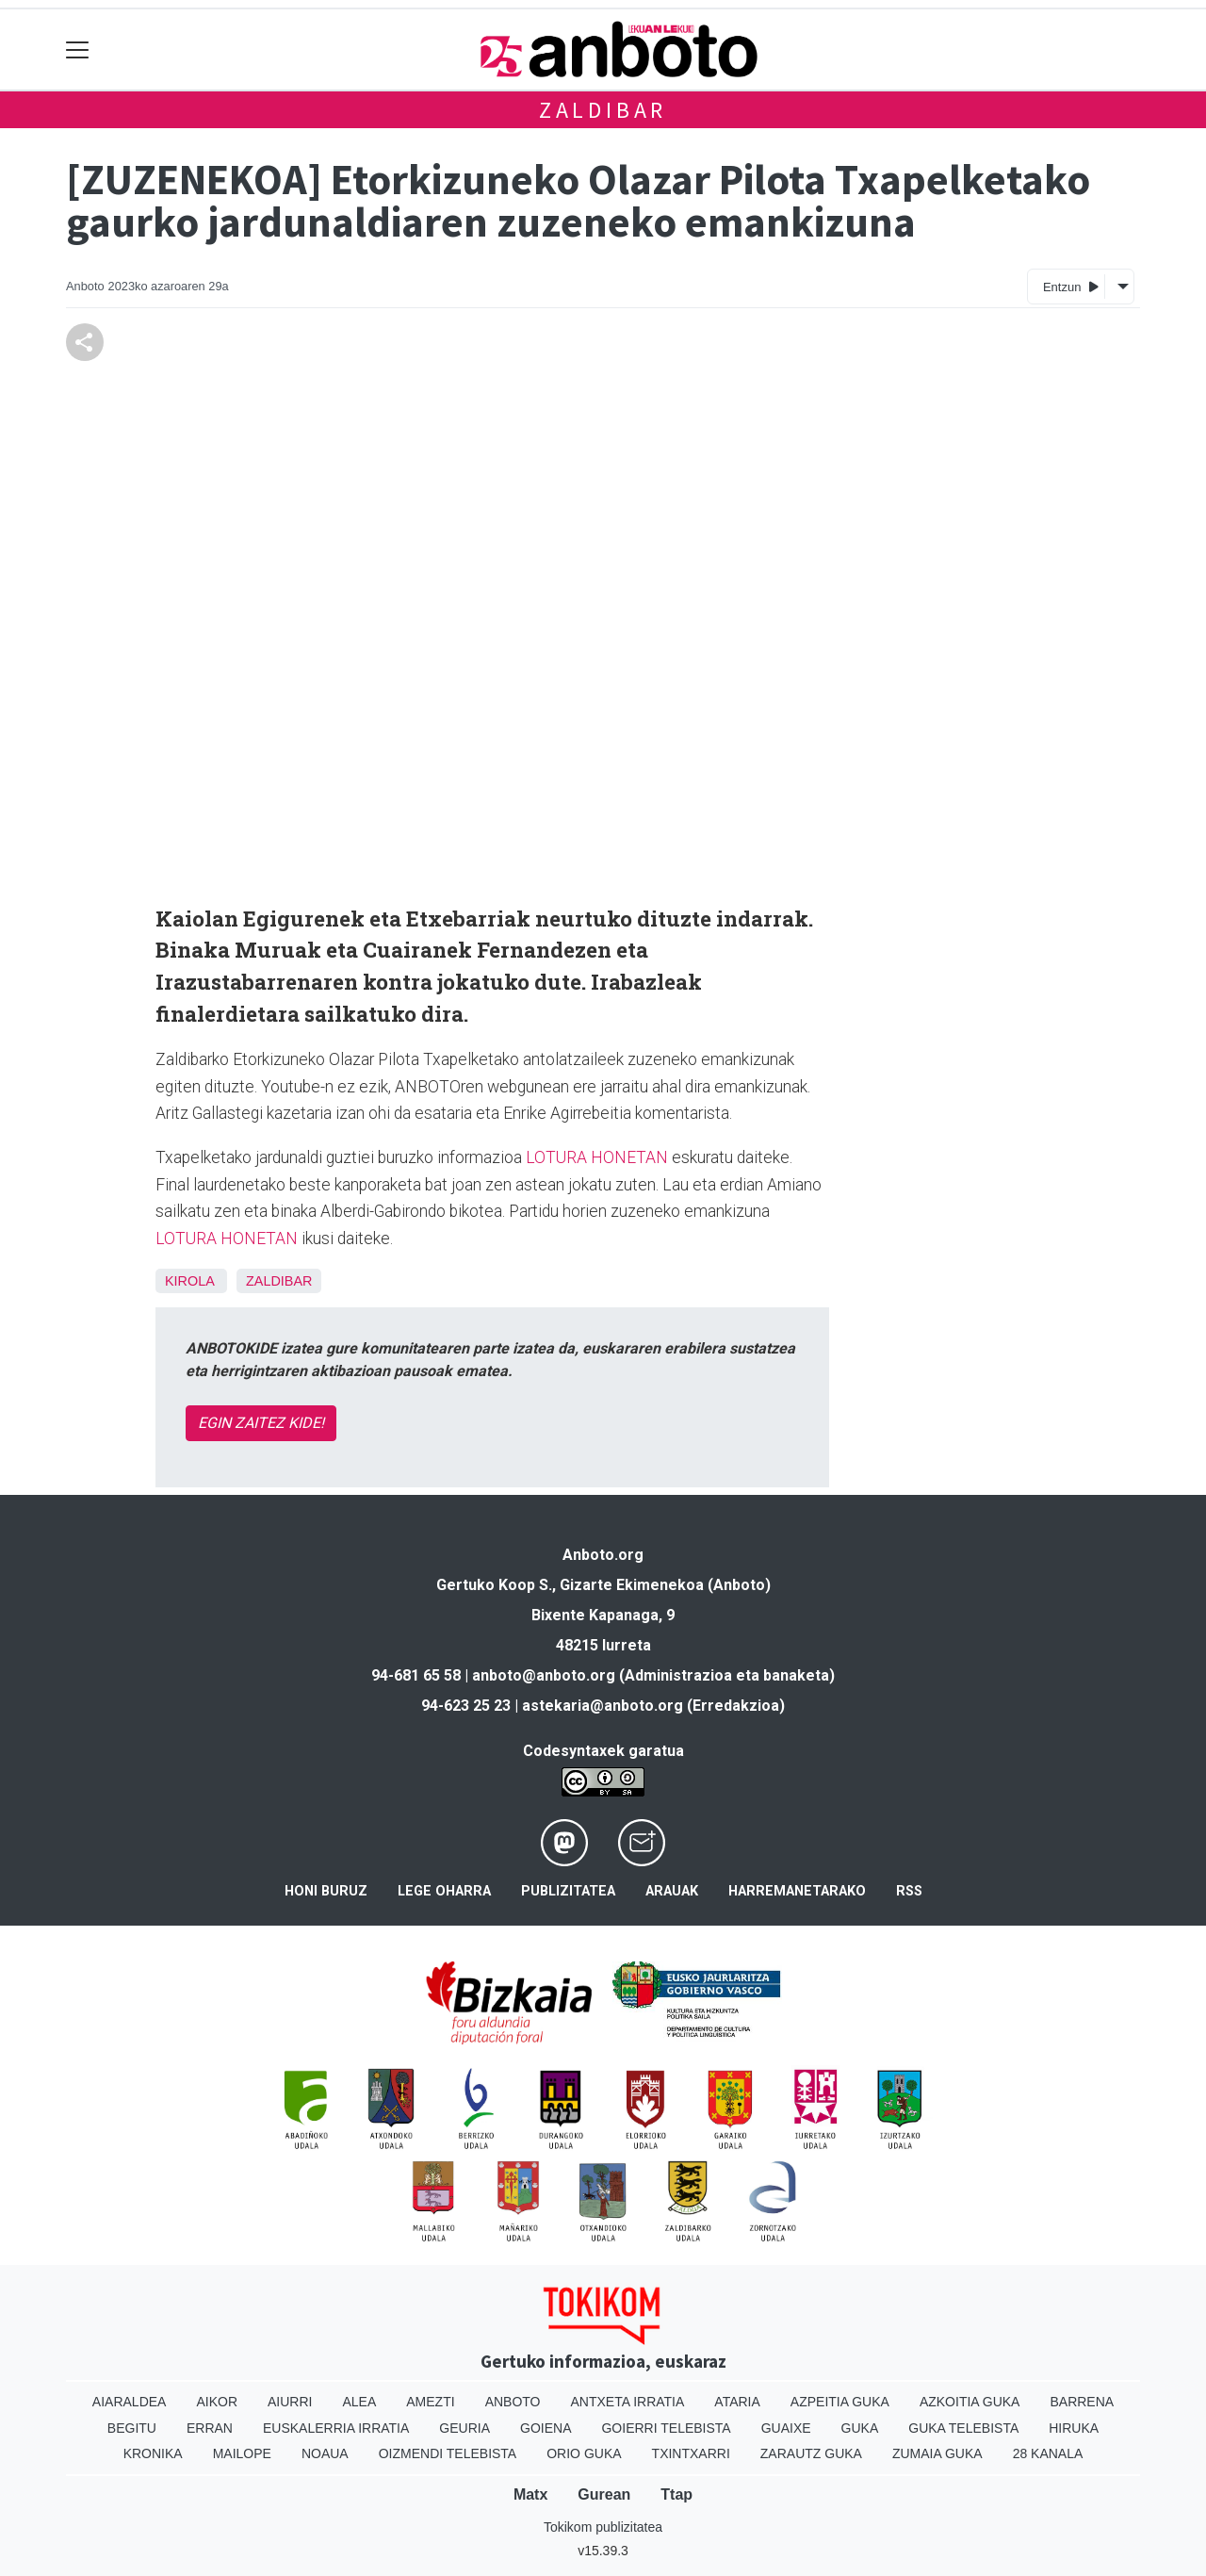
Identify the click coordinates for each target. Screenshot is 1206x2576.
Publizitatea (568, 1891)
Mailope (242, 2453)
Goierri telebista (665, 2428)
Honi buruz (326, 1891)
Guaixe (786, 2428)
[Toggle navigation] (77, 49)
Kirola (189, 1280)
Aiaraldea (129, 2401)
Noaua (325, 2453)
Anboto (513, 2401)
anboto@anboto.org (543, 1675)
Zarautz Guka (811, 2453)
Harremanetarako (797, 1891)
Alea (359, 2401)
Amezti (430, 2401)
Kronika (153, 2453)
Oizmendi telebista (448, 2453)
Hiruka (1074, 2428)
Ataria (737, 2401)
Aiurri (290, 2401)
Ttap (676, 2494)
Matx (530, 2494)
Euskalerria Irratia (336, 2428)
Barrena (1082, 2401)
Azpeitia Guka (839, 2401)
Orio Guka (583, 2453)
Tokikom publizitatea (603, 2527)
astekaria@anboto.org (602, 1706)
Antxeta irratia (628, 2401)
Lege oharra (444, 1891)
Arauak (671, 1891)
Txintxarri (691, 2453)
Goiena (545, 2428)
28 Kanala (1048, 2453)
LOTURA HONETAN (597, 1157)
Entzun (1071, 286)
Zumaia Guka (937, 2453)
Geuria (464, 2428)
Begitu (131, 2428)
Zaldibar (603, 109)
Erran (210, 2428)
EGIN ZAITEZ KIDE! (261, 1423)
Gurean (604, 2494)
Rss (909, 1891)
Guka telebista (963, 2428)
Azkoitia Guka (970, 2401)
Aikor (216, 2401)
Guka (860, 2428)
